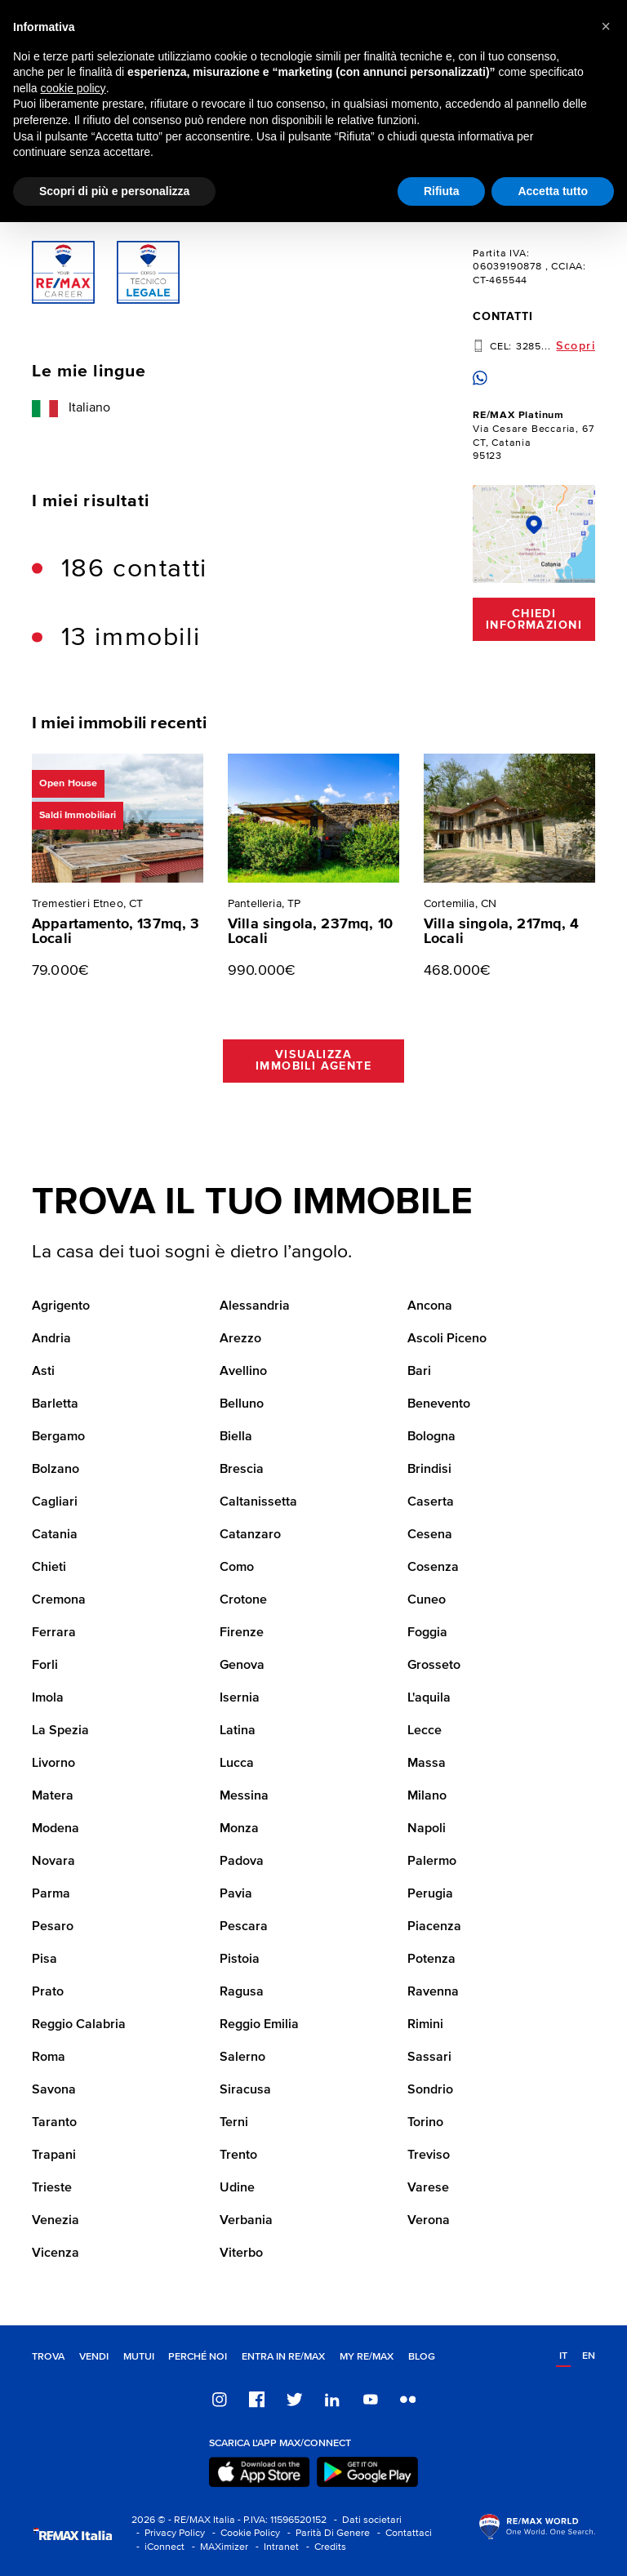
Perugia (430, 1894)
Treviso (428, 2155)
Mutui (138, 2356)
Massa (426, 1763)
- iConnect (158, 2547)
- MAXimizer (217, 2547)
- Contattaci (402, 2533)
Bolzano (55, 1469)
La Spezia (60, 1730)
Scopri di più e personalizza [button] (114, 191)
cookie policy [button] (72, 88)
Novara (53, 1861)
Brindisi (429, 1469)
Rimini (425, 2024)
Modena (55, 1828)
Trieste (52, 2188)
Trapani (54, 2155)
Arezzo (240, 1339)
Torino (425, 2122)
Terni (234, 2122)
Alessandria (255, 1306)
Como (237, 1567)
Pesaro (52, 1926)
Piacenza (434, 1926)
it (563, 2356)
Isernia (240, 1698)
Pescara (244, 1926)
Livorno (53, 1763)
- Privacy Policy (168, 2533)
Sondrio (430, 2090)
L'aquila (429, 1698)
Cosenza (433, 1567)
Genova (242, 1665)
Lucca (237, 1763)
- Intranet (275, 2547)
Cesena (429, 1535)
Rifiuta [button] (442, 191)
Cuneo (426, 1600)
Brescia (242, 1469)
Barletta (55, 1404)
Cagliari (55, 1502)
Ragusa (242, 1992)
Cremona (59, 1600)
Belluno (242, 1404)
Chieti (49, 1567)
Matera (52, 1796)
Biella (236, 1437)
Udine (237, 2188)
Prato (48, 1992)
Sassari (429, 2057)
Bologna (431, 1437)
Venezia (55, 2220)
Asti (43, 1371)
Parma (51, 1894)
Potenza (431, 1959)
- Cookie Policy (243, 2533)
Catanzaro (250, 1535)
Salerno (242, 2057)
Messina (244, 1796)
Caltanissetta (258, 1502)
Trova (48, 2356)
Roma (48, 2057)
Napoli (426, 1828)
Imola (48, 1698)
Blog (421, 2356)
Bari (419, 1371)
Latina (238, 1730)
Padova (242, 1861)
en (588, 2356)
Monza (239, 1828)
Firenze (242, 1632)
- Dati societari (365, 2520)
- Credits (323, 2547)
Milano (427, 1796)
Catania (55, 1535)
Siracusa (245, 2090)
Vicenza (55, 2253)
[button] (606, 26)
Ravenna (433, 1992)
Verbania (246, 2220)
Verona (428, 2220)
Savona (54, 2090)
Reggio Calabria (79, 2024)
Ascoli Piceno (447, 1339)
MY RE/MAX (367, 2356)
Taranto (54, 2122)
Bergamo (58, 1437)
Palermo (431, 1861)
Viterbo (241, 2253)
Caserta (430, 1502)
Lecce (424, 1730)
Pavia (236, 1894)
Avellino (243, 1371)
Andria (51, 1339)
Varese (428, 2188)
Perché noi (197, 2356)
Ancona (429, 1306)
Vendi (94, 2356)
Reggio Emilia (259, 2024)
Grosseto (433, 1665)
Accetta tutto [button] (553, 191)
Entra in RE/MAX (283, 2356)
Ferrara (54, 1632)
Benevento (438, 1404)
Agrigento (61, 1306)
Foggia (427, 1632)
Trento (238, 2155)
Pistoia (240, 1959)
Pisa (44, 1959)
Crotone (243, 1600)
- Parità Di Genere (326, 2533)
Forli (45, 1665)
